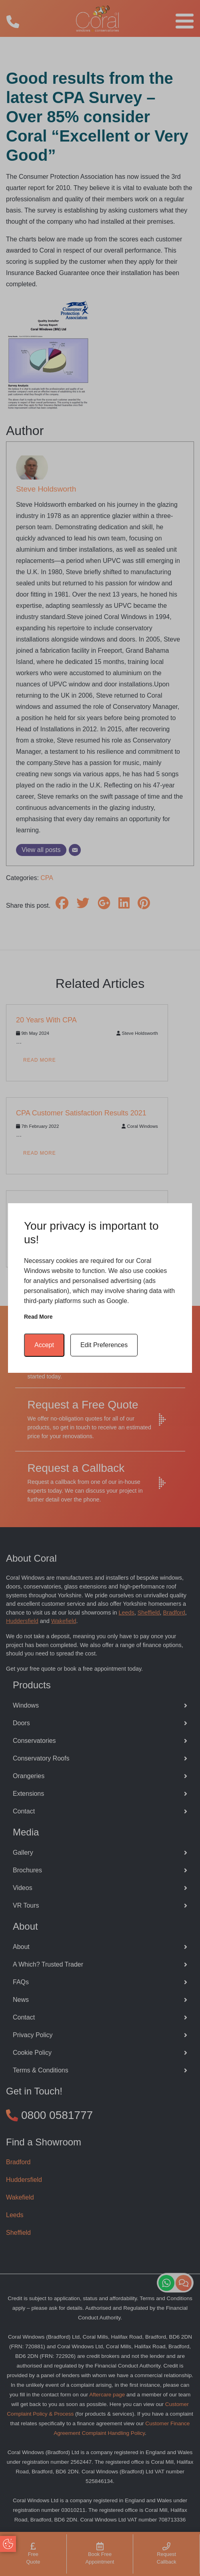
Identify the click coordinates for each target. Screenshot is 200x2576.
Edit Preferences (104, 1345)
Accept (44, 1345)
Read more (38, 1316)
